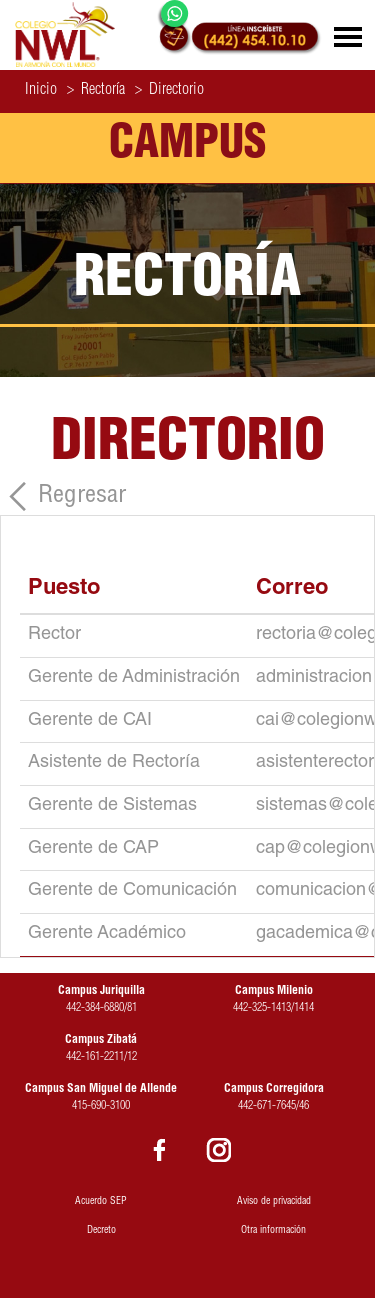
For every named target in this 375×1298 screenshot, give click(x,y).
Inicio (41, 91)
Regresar (82, 496)
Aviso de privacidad (274, 1202)
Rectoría (96, 91)
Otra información (273, 1231)
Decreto (101, 1231)
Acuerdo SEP (101, 1202)
